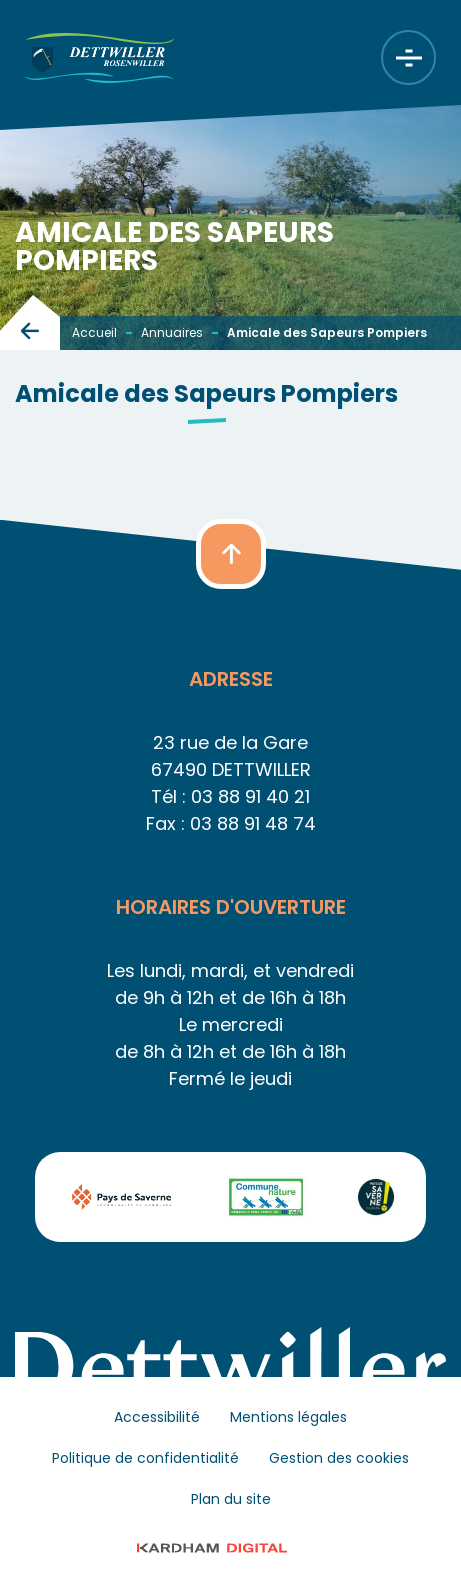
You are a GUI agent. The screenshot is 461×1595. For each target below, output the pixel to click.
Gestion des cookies (339, 1458)
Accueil (94, 332)
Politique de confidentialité (145, 1458)
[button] (231, 554)
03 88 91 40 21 (250, 796)
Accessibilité (157, 1417)
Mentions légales (288, 1417)
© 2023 (230, 1547)
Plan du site (231, 1499)
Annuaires (172, 332)
